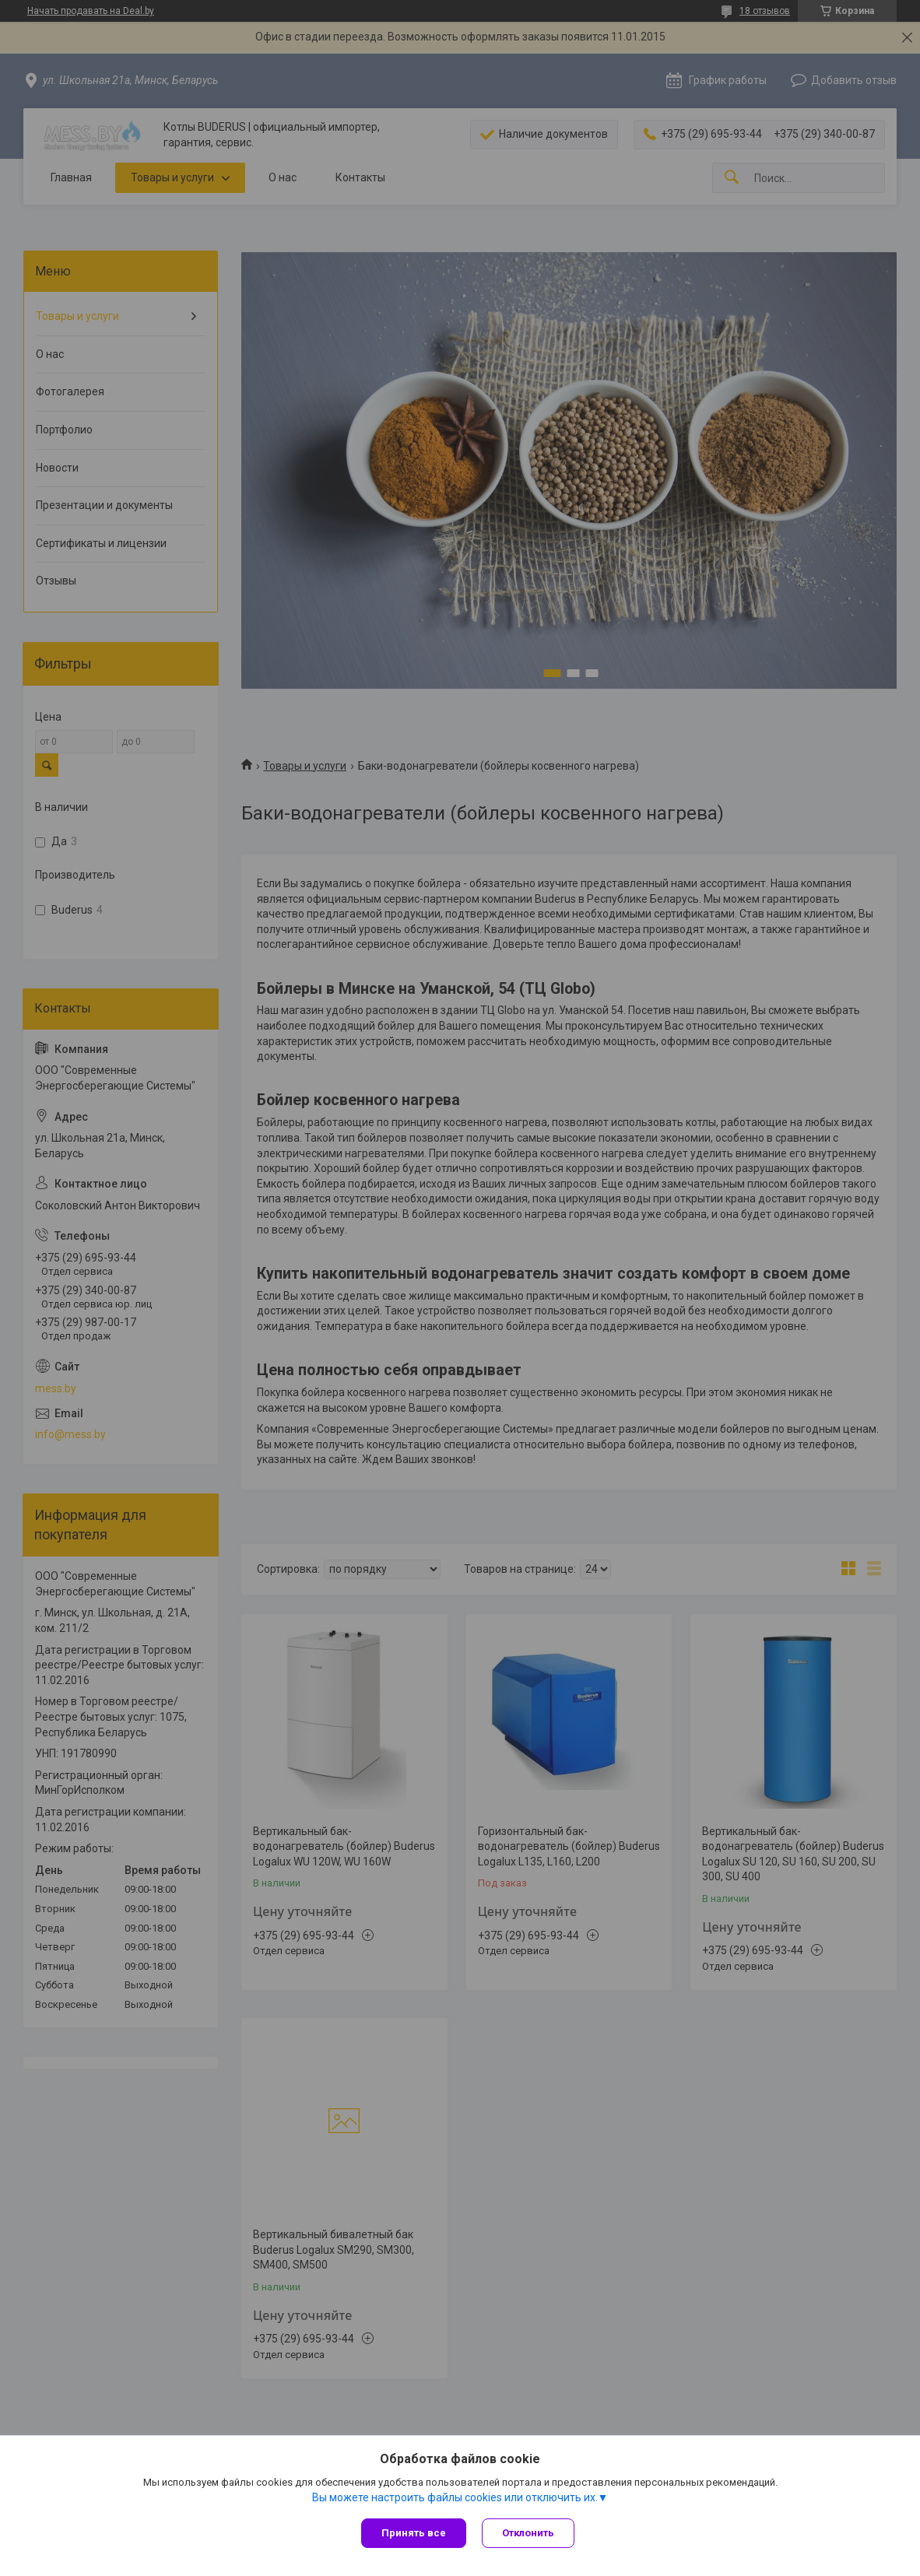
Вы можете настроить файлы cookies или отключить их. (455, 2497)
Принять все (413, 2533)
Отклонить (528, 2533)
